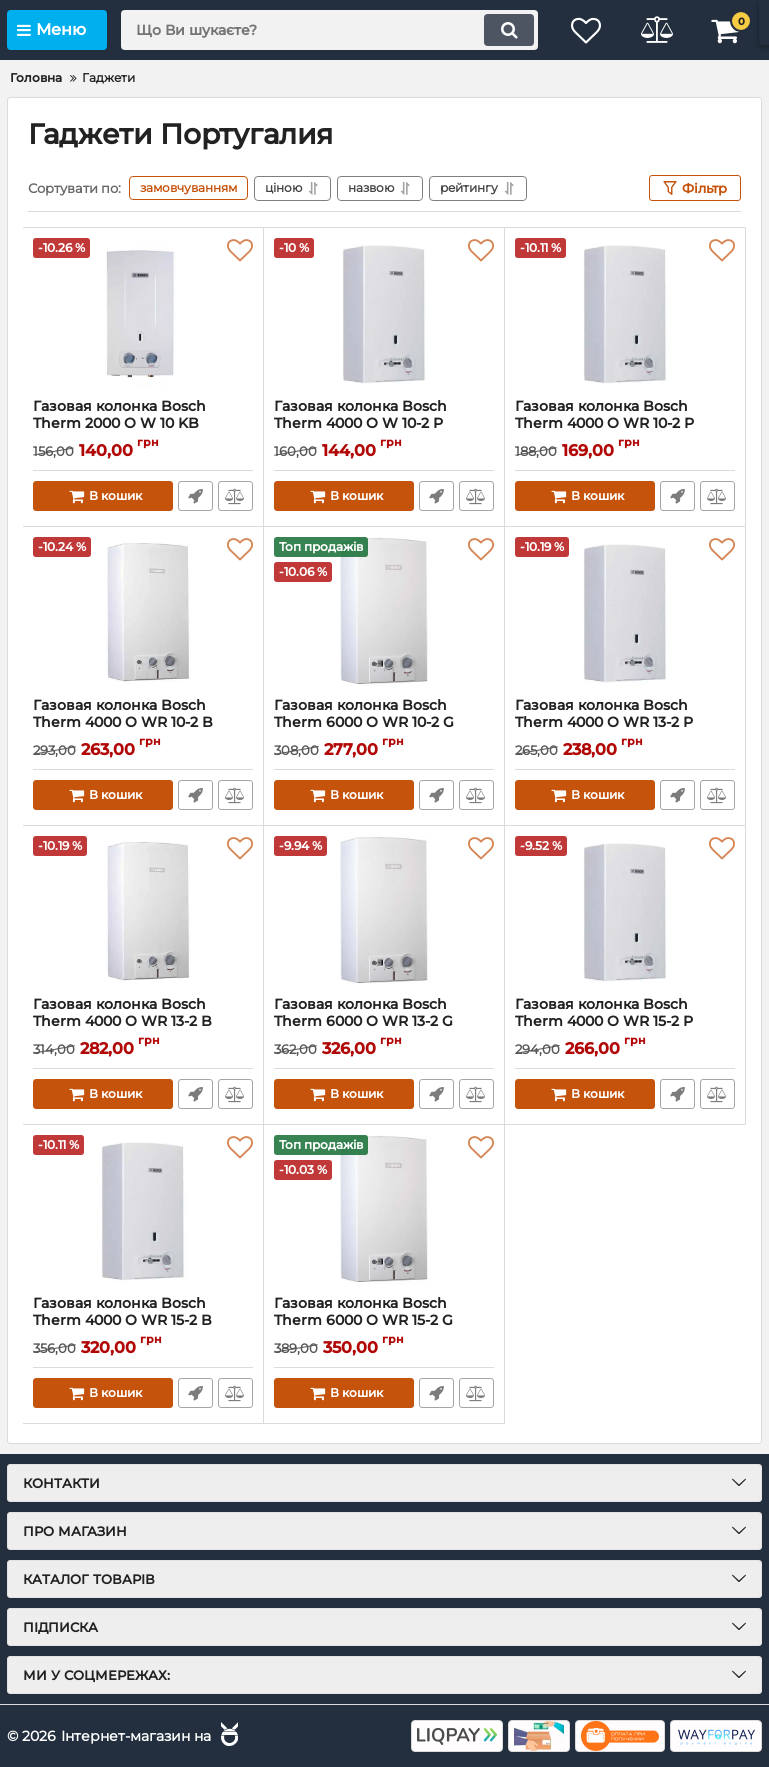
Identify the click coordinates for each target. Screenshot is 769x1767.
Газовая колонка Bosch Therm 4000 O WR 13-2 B (143, 1022)
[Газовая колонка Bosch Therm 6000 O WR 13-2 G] (384, 911)
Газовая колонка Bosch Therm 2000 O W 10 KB (143, 424)
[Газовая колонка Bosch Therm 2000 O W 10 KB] (143, 313)
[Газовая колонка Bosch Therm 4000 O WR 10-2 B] (143, 612)
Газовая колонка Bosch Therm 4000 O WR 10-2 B (143, 723)
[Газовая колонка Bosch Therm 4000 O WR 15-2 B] (143, 1210)
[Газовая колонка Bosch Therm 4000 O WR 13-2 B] (143, 911)
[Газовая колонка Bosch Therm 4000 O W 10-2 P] (384, 313)
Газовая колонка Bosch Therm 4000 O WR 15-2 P (625, 1022)
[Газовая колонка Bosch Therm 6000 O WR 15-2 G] (384, 1210)
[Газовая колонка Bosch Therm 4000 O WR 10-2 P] (625, 313)
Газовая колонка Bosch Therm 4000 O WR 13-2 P (625, 723)
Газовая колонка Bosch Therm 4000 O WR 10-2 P (625, 424)
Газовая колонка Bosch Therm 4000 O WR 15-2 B (143, 1321)
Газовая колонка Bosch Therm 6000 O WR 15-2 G (384, 1321)
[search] (329, 30)
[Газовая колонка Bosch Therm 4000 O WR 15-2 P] (625, 911)
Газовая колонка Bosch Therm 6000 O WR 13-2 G (384, 1022)
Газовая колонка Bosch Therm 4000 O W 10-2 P (384, 424)
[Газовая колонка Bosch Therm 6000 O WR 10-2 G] (384, 612)
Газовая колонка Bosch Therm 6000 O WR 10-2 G (384, 723)
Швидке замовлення (195, 496)
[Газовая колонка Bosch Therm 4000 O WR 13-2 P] (625, 612)
